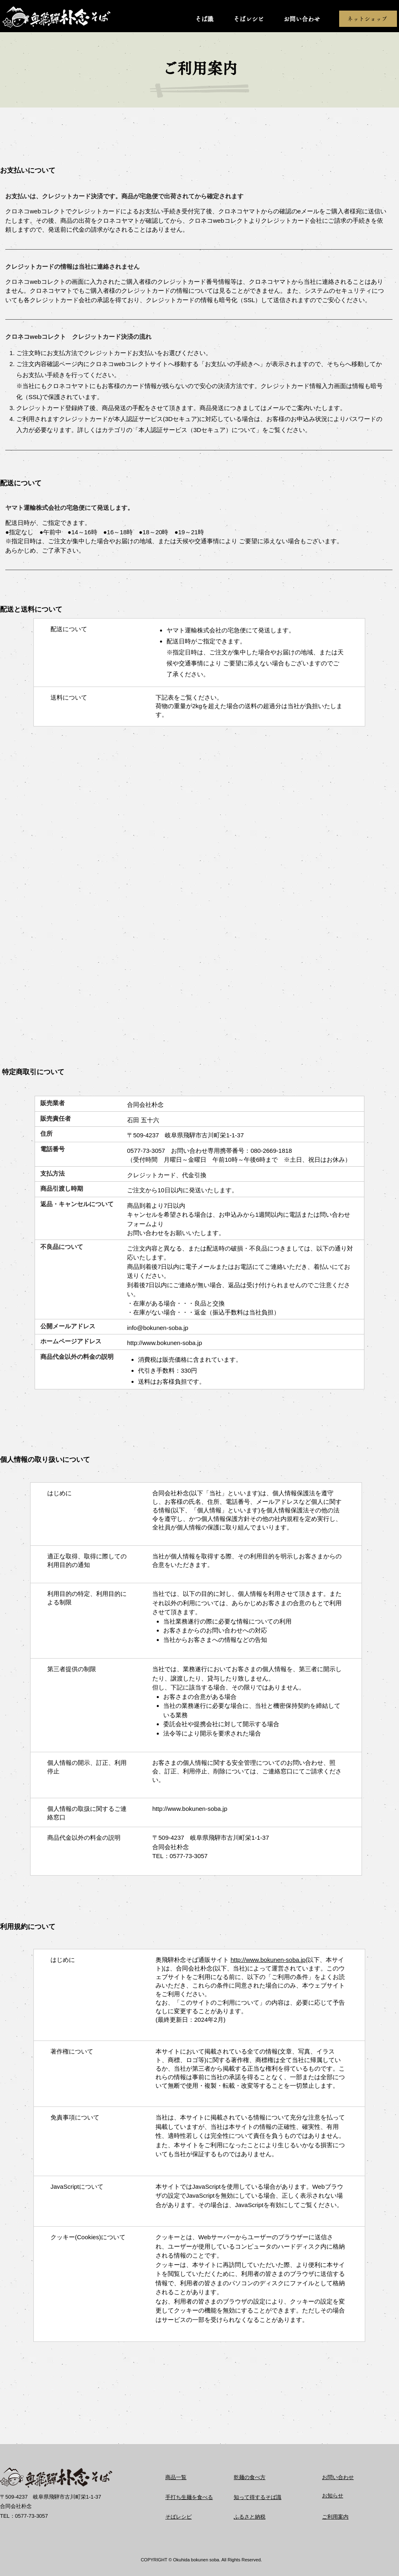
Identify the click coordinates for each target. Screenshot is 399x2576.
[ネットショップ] (368, 19)
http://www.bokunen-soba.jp (164, 1342)
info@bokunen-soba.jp (157, 1327)
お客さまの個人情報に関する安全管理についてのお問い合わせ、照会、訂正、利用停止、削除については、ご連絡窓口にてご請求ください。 (247, 1771)
